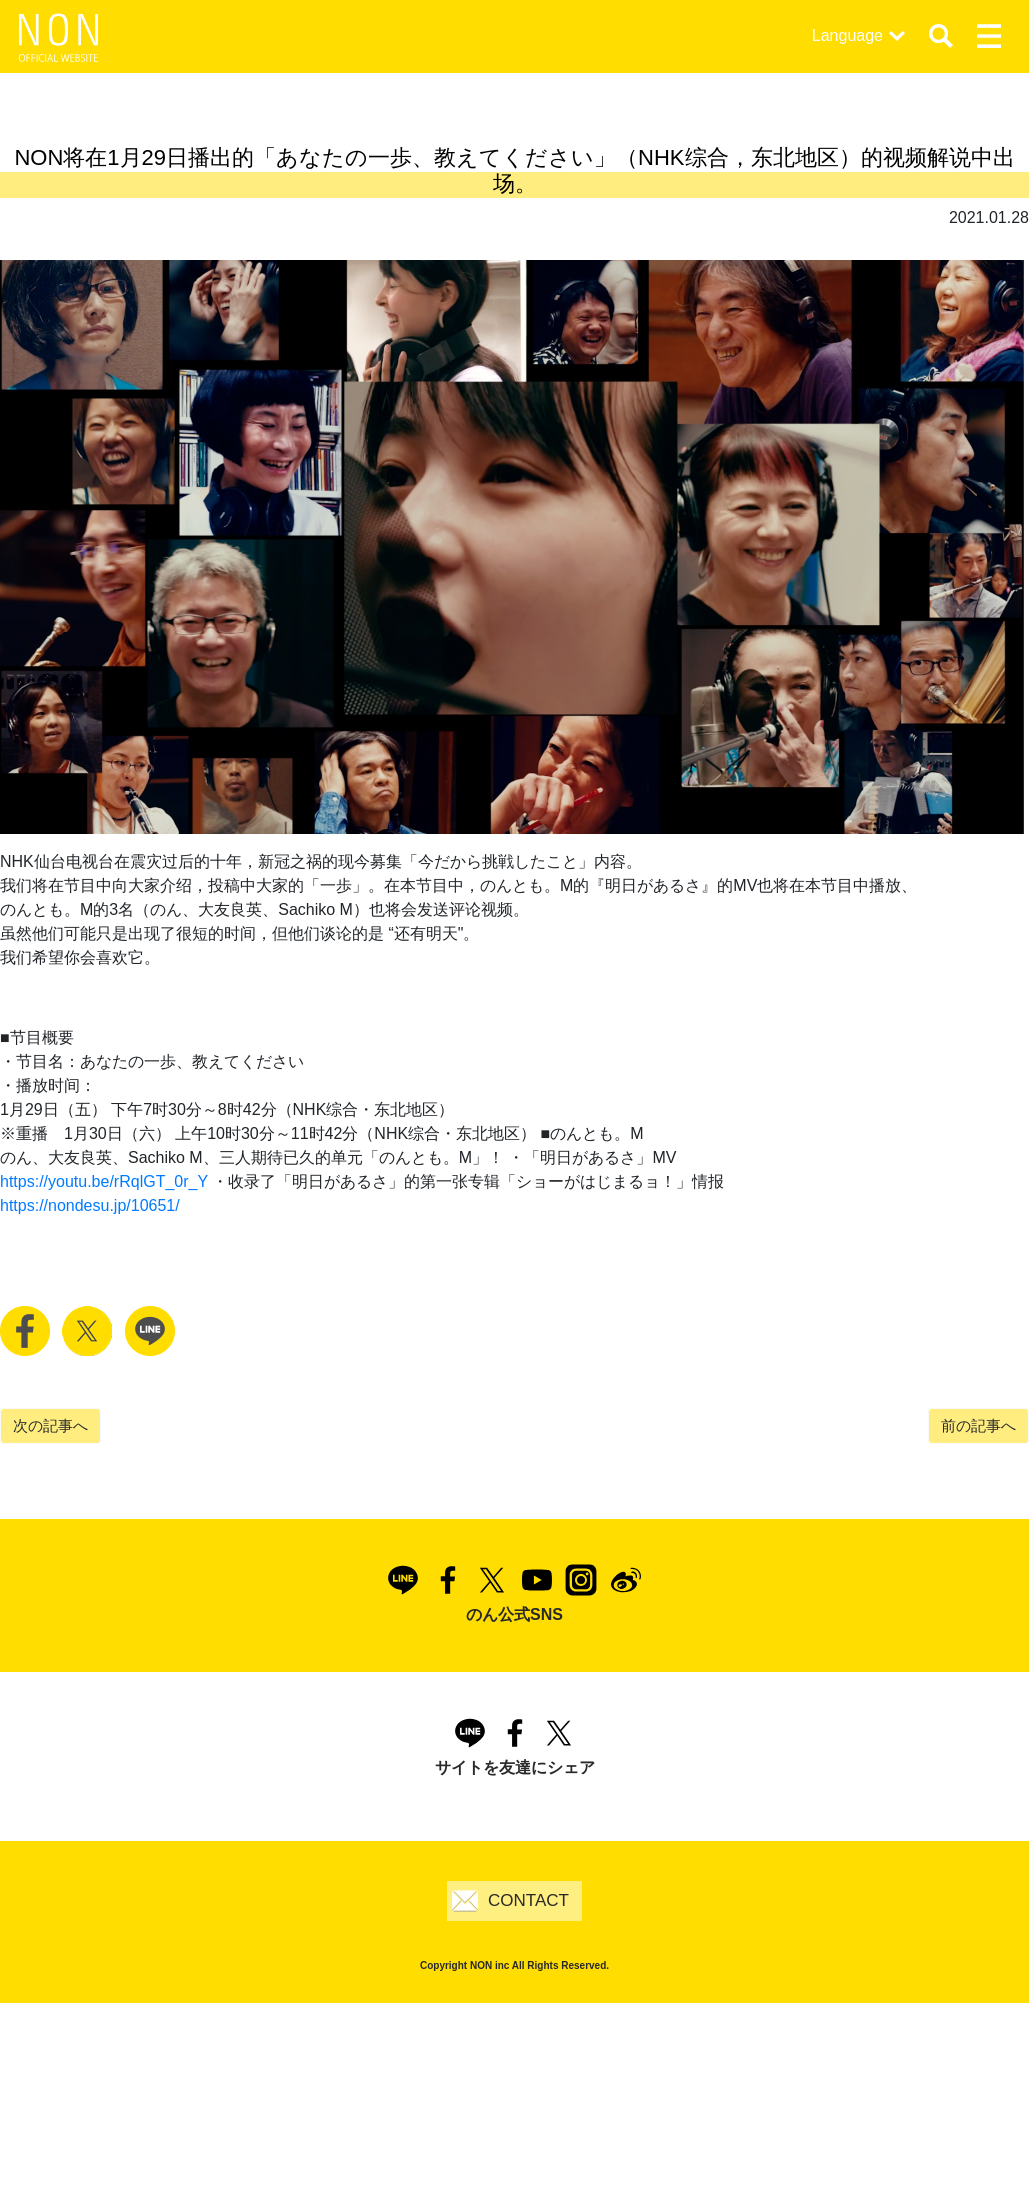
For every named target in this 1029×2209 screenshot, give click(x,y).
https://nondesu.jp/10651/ (90, 1205)
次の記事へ (50, 1425)
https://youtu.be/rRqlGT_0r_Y (104, 1181)
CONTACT (528, 1900)
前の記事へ (978, 1425)
